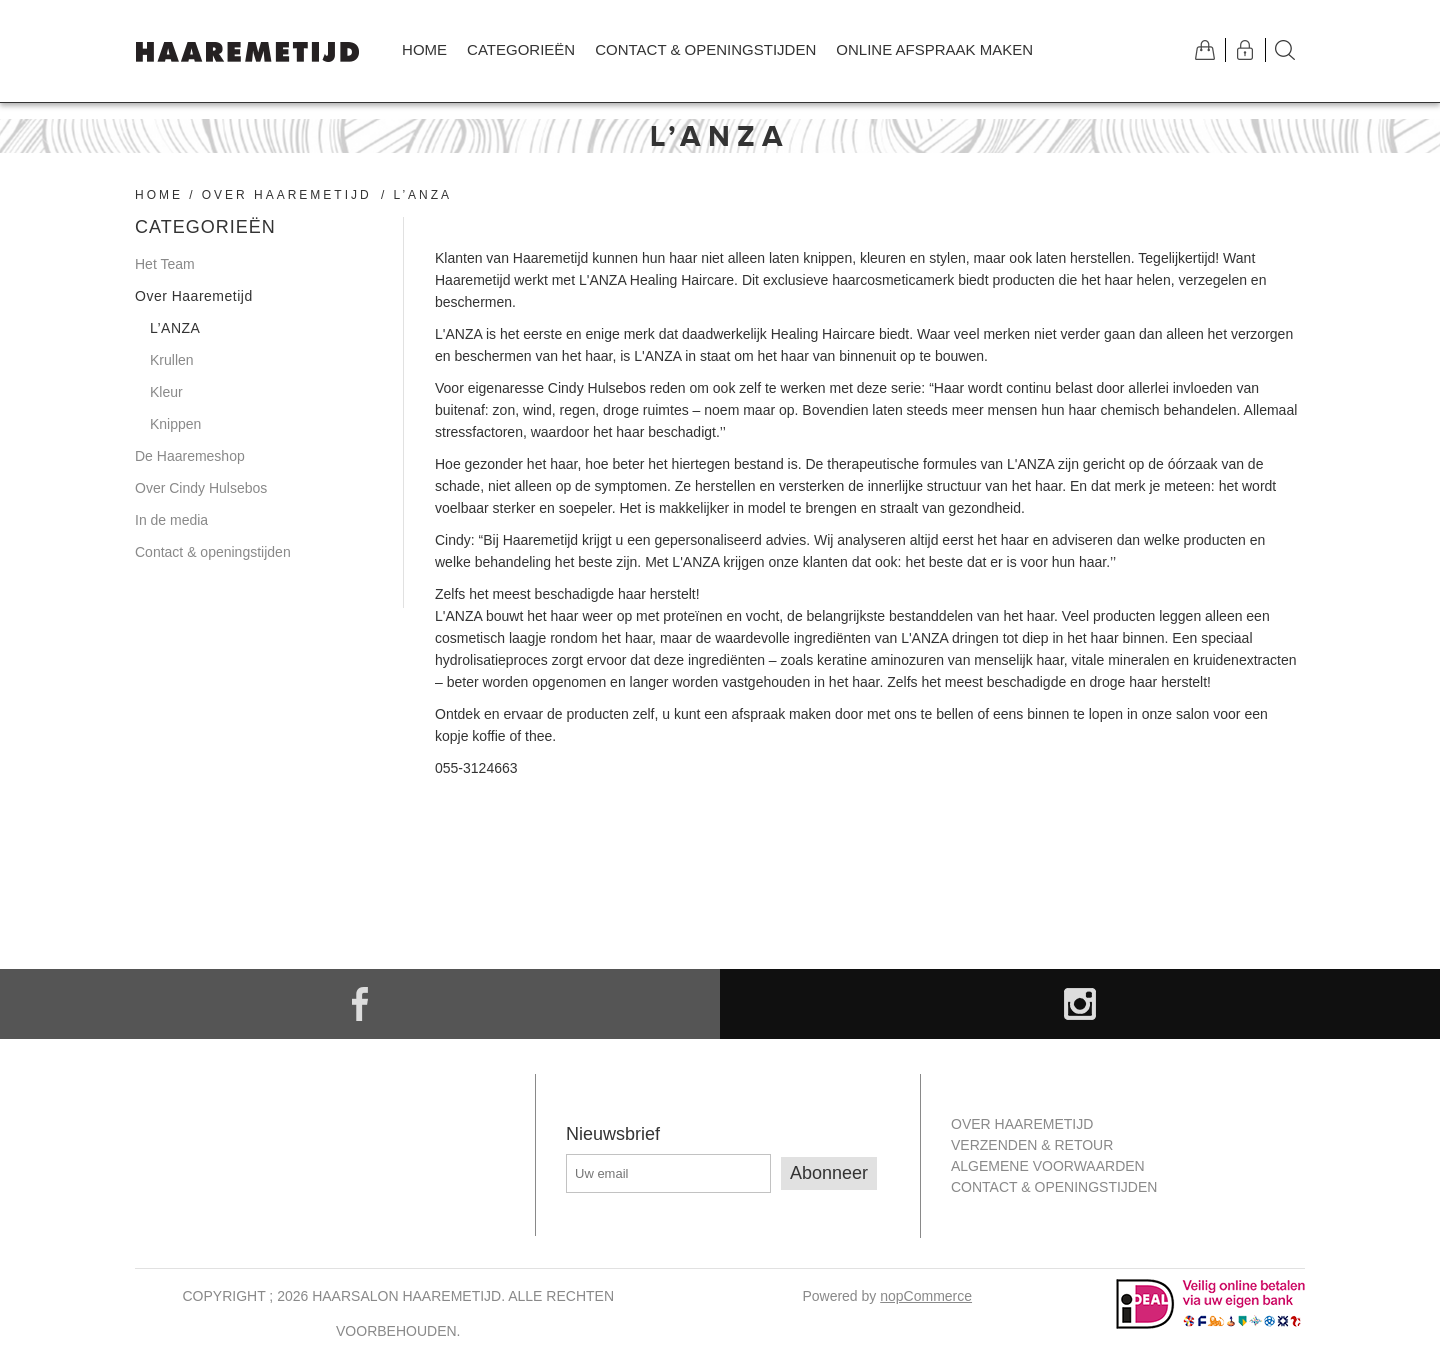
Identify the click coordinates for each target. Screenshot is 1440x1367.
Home (424, 49)
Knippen (175, 424)
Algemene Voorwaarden (1048, 1166)
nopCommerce (926, 1296)
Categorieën (521, 49)
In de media (171, 520)
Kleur (166, 392)
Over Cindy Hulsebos (201, 488)
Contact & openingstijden (705, 49)
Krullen (172, 360)
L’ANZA (175, 328)
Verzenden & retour (1032, 1145)
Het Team (165, 264)
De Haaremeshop (190, 456)
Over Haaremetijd (287, 195)
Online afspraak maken (934, 49)
